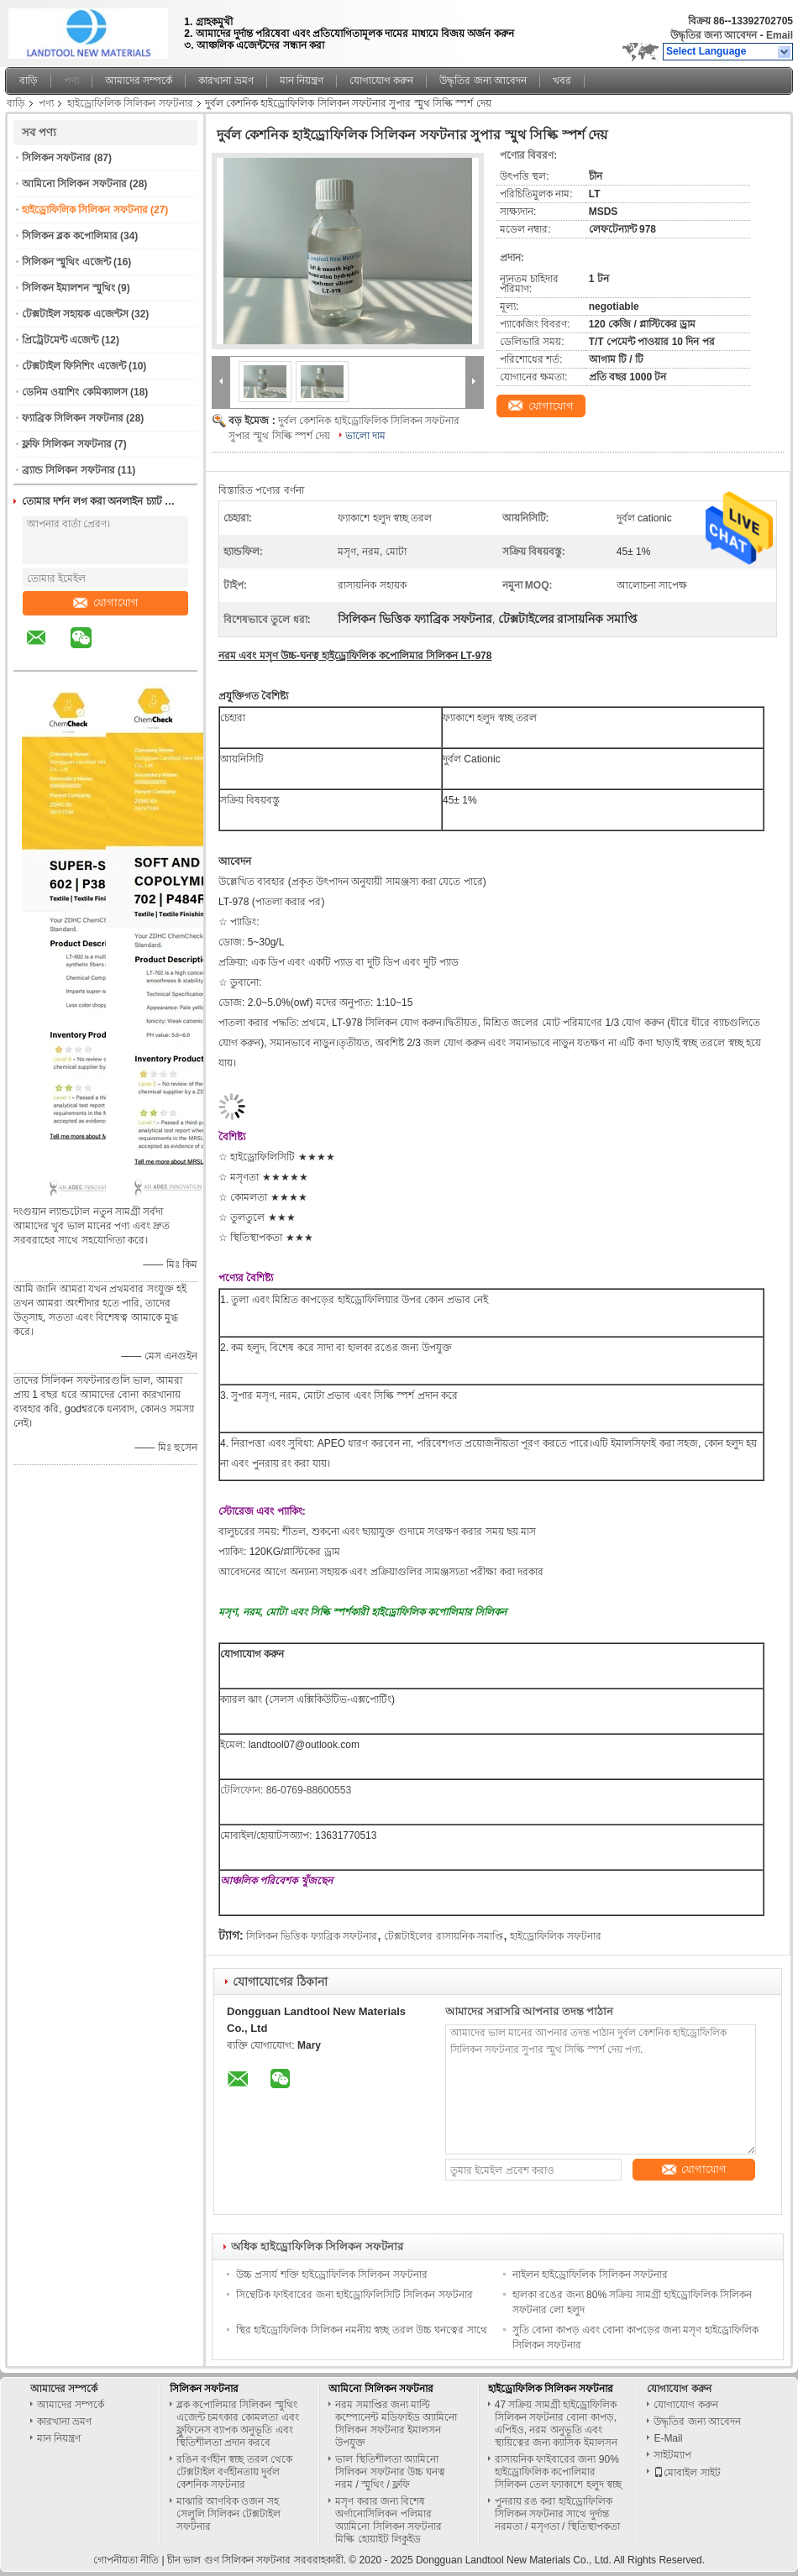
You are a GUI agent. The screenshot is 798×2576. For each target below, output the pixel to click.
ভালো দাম (365, 436)
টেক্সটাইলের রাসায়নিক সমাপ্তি (443, 1936)
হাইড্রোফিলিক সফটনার (555, 1936)
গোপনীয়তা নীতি (126, 2560)
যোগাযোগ (106, 602)
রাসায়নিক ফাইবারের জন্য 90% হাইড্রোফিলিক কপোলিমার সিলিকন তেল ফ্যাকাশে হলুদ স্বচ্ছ (558, 2471)
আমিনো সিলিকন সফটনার (74, 184)
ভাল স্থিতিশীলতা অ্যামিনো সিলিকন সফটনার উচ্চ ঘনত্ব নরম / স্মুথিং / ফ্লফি (390, 2471)
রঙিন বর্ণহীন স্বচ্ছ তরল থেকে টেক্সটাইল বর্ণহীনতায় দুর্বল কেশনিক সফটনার (234, 2471)
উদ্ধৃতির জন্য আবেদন (714, 35)
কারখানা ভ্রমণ (225, 80)
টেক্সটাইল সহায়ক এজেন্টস (75, 314)
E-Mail (668, 2438)
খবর (562, 80)
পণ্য (71, 80)
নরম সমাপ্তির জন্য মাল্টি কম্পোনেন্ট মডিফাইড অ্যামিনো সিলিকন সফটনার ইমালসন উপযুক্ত (396, 2423)
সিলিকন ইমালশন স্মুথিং (68, 288)
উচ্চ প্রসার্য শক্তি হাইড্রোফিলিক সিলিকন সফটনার (332, 2274)
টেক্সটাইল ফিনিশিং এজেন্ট (74, 366)
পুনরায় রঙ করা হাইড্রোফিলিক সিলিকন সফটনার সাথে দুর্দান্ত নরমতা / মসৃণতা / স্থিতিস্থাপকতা (557, 2513)
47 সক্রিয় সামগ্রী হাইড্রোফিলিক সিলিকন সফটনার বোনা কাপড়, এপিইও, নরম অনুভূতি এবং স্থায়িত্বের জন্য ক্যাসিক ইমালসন (556, 2423)
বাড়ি (28, 80)
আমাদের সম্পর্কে (138, 80)
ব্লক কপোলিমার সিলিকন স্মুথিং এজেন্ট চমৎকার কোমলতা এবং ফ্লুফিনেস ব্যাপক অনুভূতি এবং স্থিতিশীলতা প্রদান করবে (237, 2423)
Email (779, 35)
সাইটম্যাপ (672, 2455)
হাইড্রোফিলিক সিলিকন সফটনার (130, 103)
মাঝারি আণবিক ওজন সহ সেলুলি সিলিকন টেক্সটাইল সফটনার (228, 2513)
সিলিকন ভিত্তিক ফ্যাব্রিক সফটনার (311, 1936)
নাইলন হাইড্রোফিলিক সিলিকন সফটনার (590, 2274)
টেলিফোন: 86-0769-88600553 (285, 1790)
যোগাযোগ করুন (381, 80)
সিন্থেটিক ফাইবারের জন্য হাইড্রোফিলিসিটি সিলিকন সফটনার (354, 2295)
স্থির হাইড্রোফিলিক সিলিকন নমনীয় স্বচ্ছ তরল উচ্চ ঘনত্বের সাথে (361, 2330)
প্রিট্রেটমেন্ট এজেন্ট (60, 340)
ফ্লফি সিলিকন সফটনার (67, 444)
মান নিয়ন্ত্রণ (301, 80)
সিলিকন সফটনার (56, 158)
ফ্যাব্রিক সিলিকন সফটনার (72, 418)
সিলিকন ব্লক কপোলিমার (70, 236)
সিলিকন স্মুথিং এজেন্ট (66, 262)
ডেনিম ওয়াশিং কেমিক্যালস (75, 392)
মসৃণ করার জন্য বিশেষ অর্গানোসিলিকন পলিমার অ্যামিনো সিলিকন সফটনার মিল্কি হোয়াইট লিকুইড (388, 2520)
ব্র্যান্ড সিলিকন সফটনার (68, 470)
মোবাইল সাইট (687, 2473)
